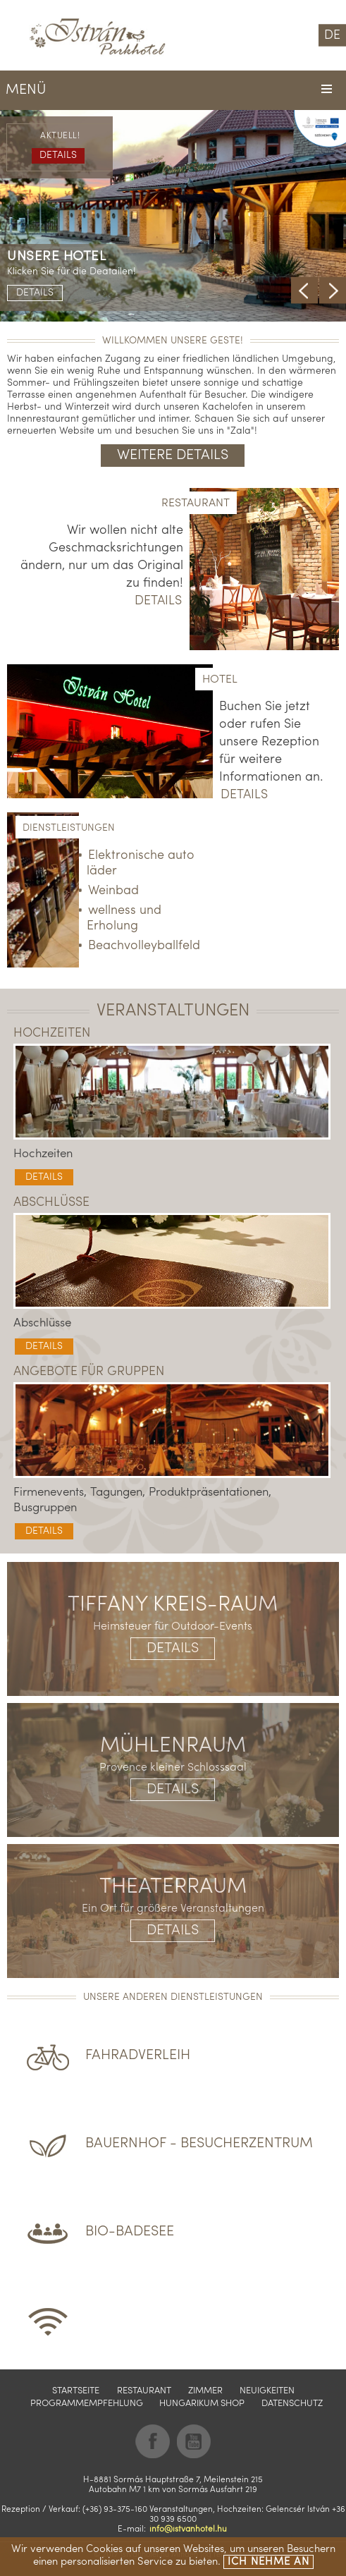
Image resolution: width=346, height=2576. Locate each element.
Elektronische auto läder (140, 863)
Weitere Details (172, 455)
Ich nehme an (268, 2562)
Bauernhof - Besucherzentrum (199, 2144)
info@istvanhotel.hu (188, 2529)
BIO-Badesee (129, 2232)
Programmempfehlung (86, 2403)
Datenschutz (292, 2403)
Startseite (75, 2390)
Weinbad (113, 891)
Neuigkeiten (267, 2390)
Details (35, 293)
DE (332, 35)
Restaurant (144, 2390)
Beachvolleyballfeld (144, 946)
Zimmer (205, 2390)
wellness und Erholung (124, 918)
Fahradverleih (137, 2056)
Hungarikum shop (202, 2403)
